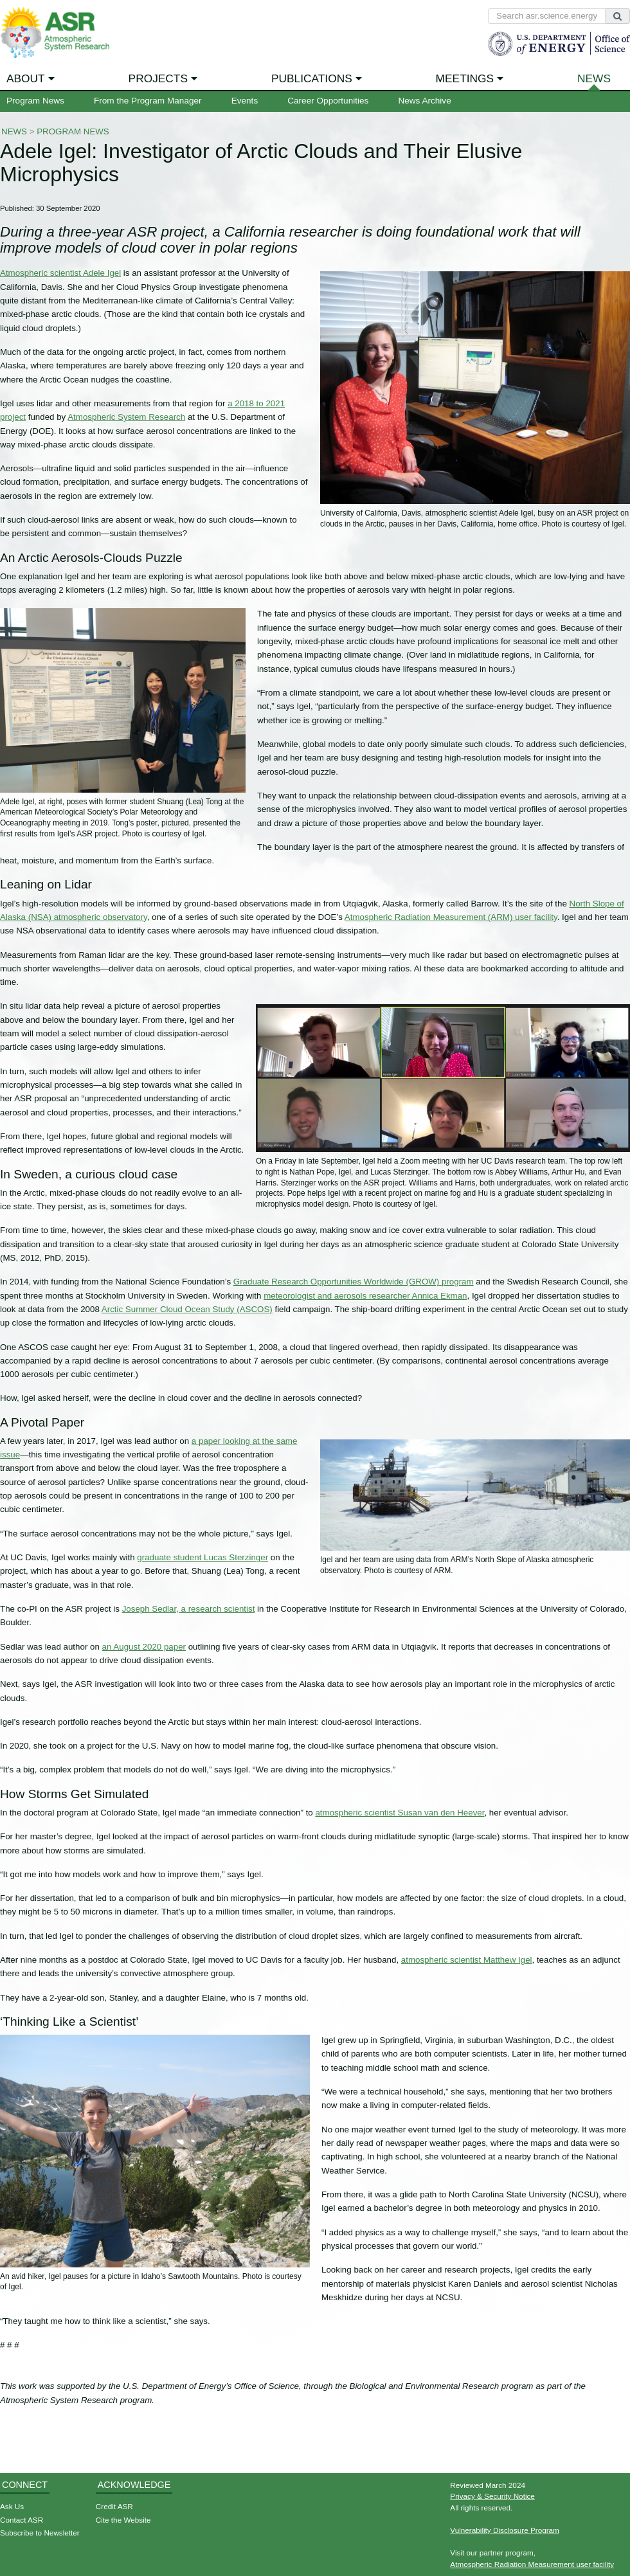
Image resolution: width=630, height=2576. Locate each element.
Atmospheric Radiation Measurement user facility (532, 2564)
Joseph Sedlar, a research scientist (188, 1609)
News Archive (424, 100)
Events (244, 100)
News (594, 78)
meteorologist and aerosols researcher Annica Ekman (365, 1296)
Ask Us (12, 2506)
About (25, 78)
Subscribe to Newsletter (40, 2532)
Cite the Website (123, 2520)
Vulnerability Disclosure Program (504, 2530)
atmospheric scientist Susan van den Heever (399, 1812)
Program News (35, 100)
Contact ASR (21, 2520)
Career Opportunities (327, 100)
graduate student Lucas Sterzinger (202, 1557)
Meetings (465, 78)
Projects (158, 78)
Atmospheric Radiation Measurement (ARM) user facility (451, 917)
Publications (311, 78)
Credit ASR (114, 2506)
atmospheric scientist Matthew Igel (466, 1960)
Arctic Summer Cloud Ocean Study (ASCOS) (187, 1309)
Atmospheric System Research (126, 417)
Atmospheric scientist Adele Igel (60, 273)
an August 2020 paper (144, 1647)
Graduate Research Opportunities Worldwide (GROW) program (353, 1281)
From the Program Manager (148, 100)
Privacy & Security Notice (492, 2496)
